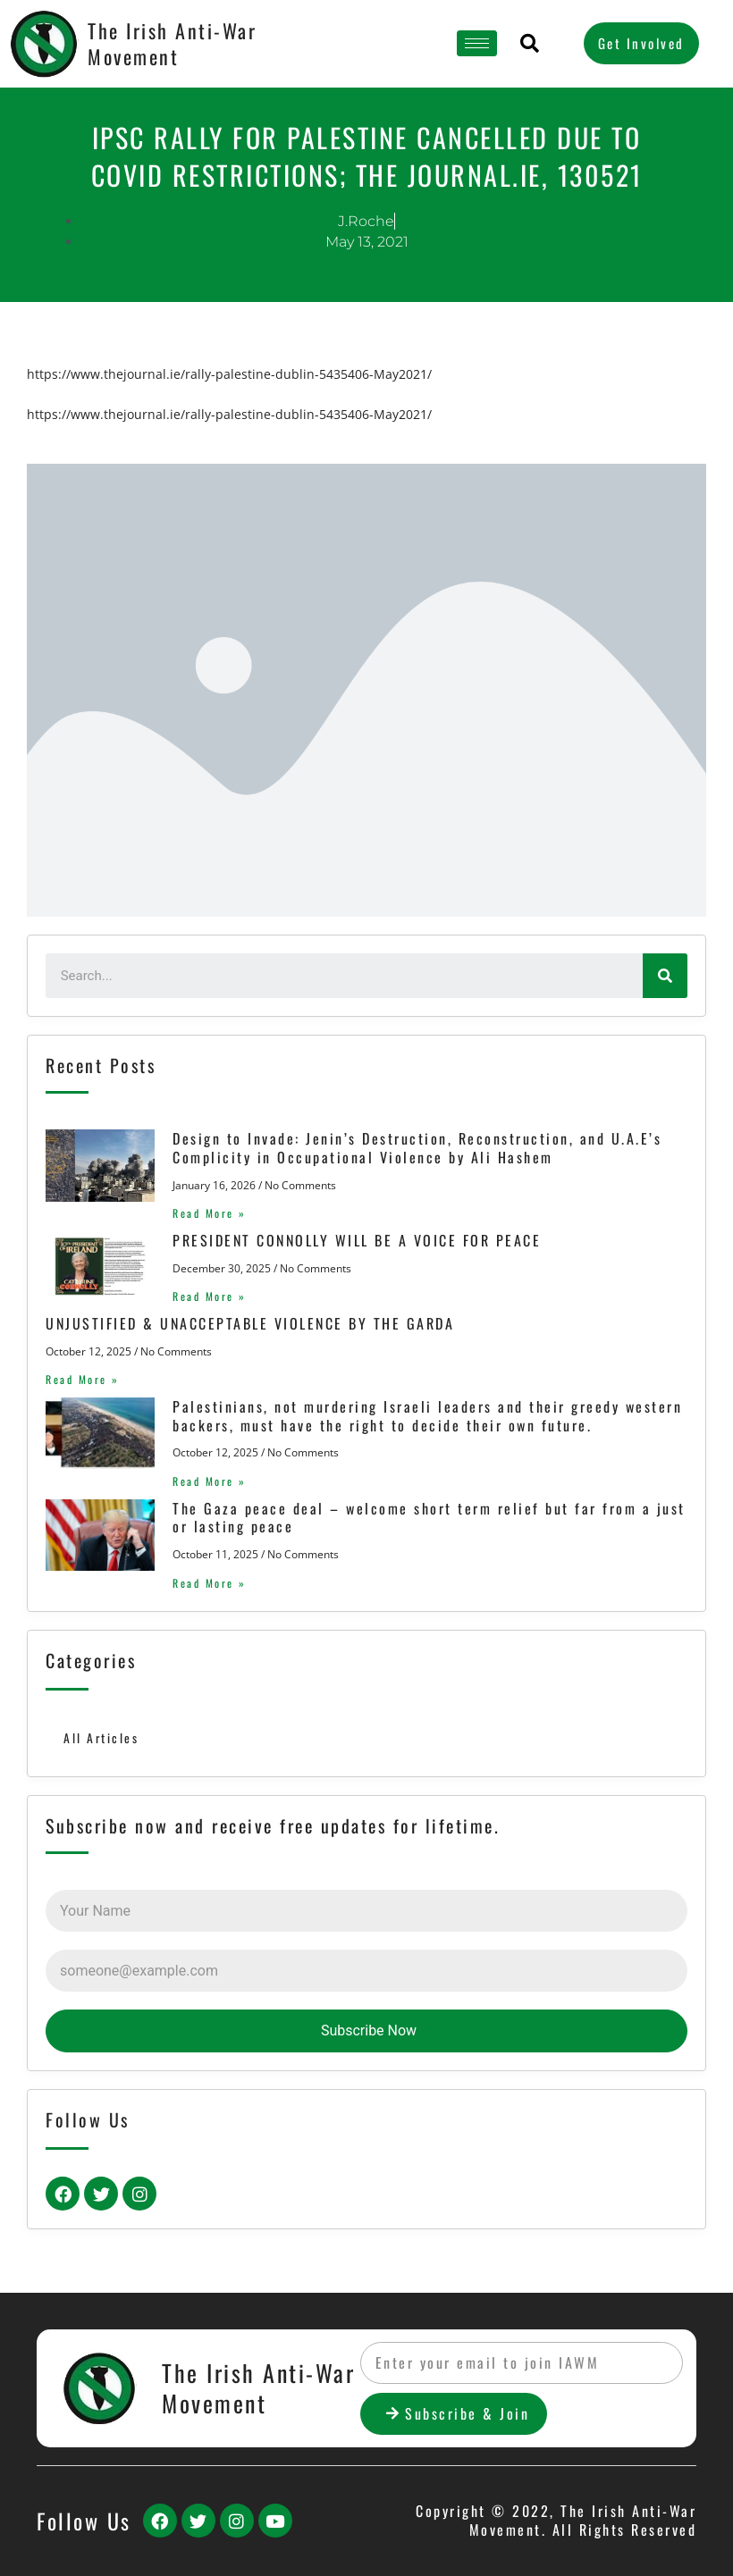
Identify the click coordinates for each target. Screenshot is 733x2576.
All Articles (101, 1738)
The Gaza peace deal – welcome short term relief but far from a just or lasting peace (429, 1518)
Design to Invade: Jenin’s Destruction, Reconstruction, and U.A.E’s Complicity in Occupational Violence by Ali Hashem (417, 1148)
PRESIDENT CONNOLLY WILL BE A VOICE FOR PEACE (357, 1240)
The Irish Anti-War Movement (172, 43)
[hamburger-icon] (477, 43)
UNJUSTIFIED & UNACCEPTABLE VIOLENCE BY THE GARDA (250, 1323)
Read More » (210, 1213)
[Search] (665, 975)
